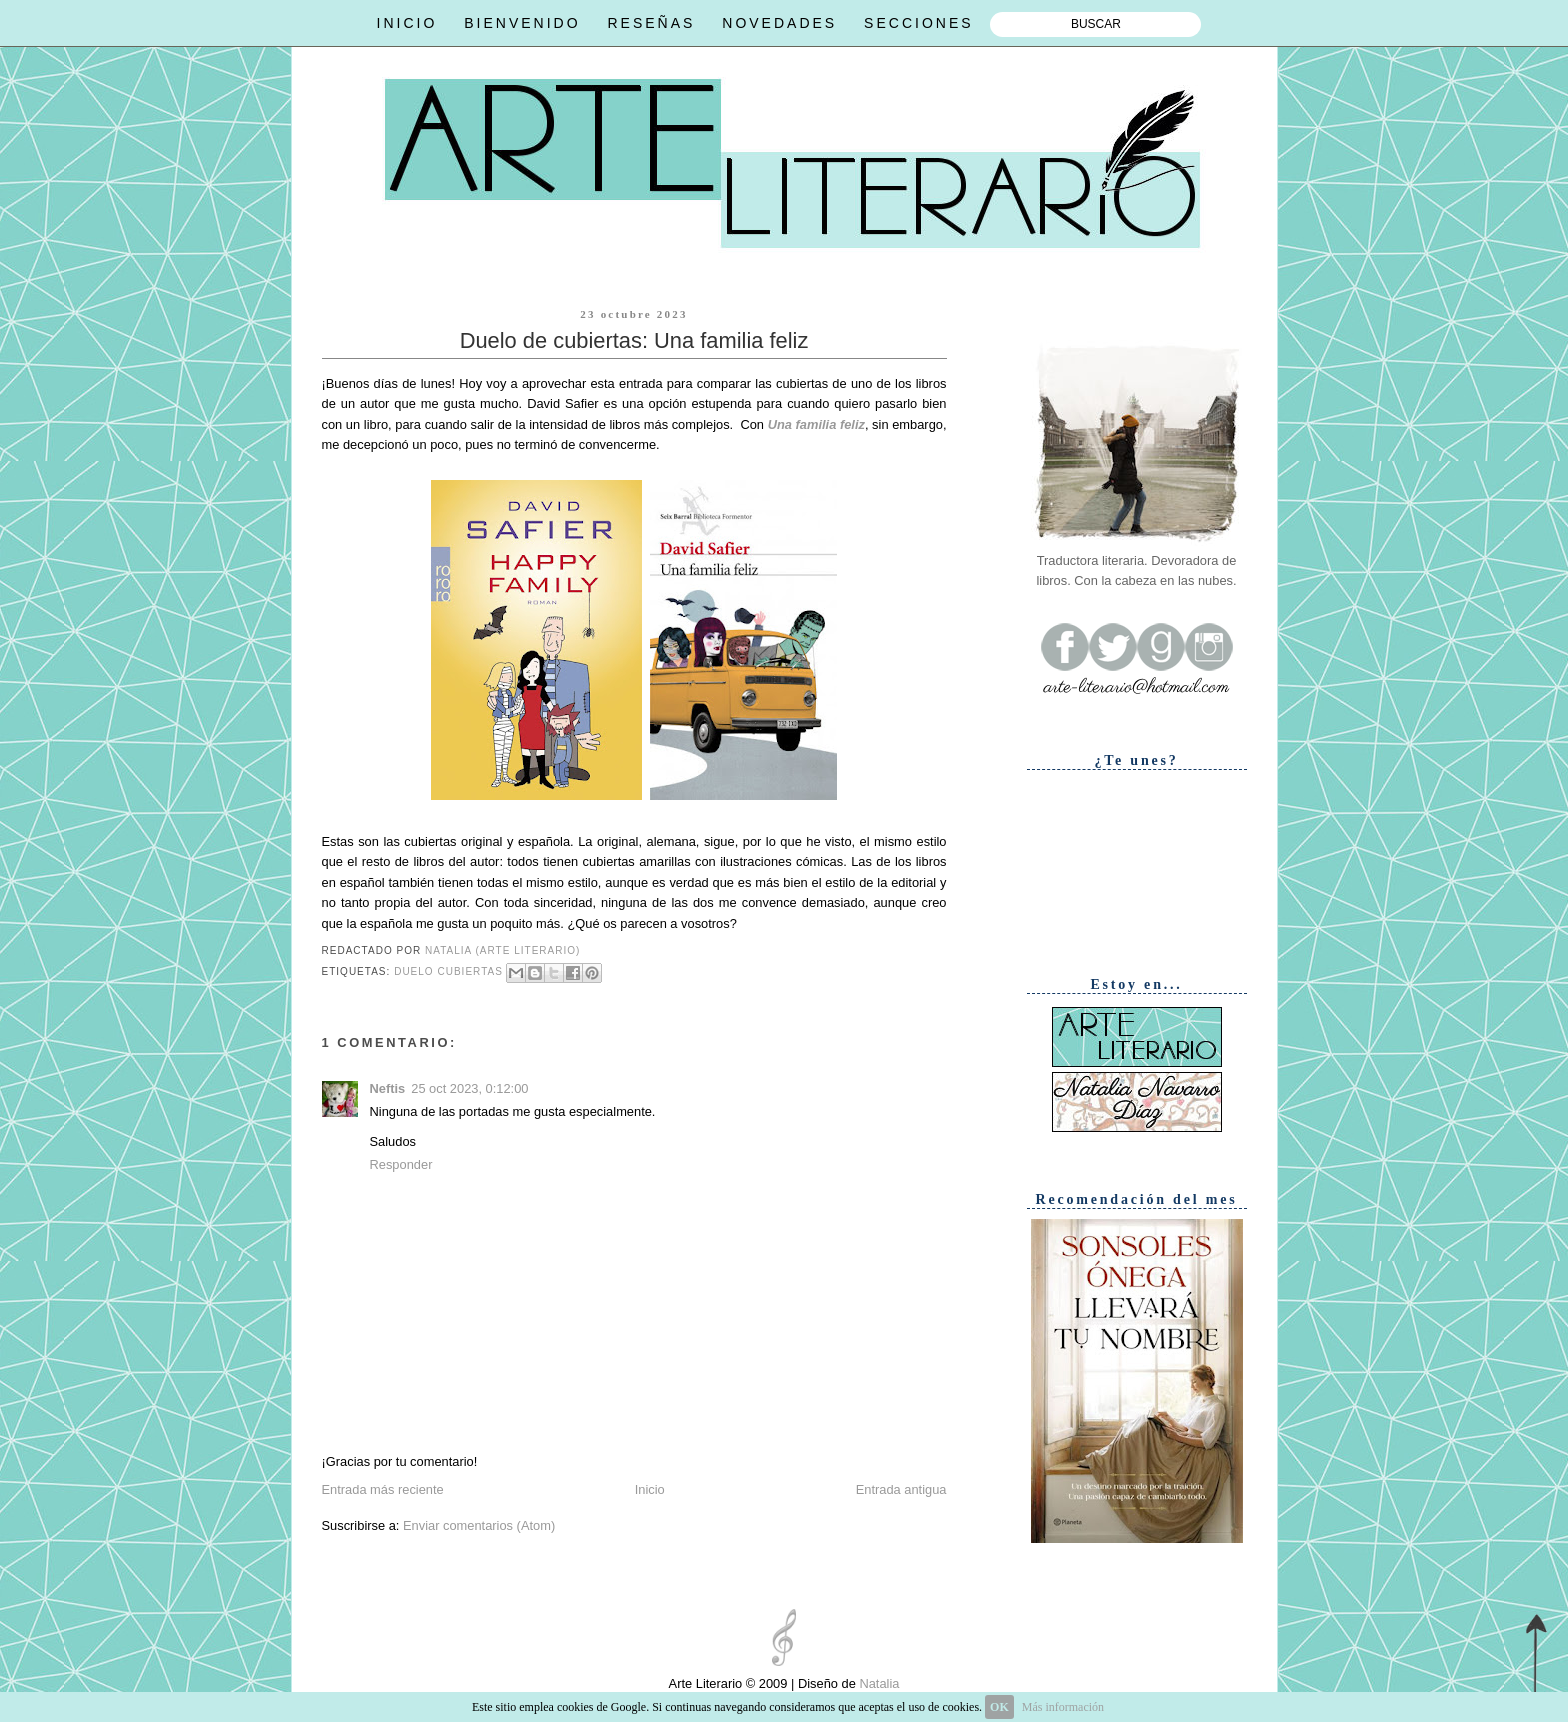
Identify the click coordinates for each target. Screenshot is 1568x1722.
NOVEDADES (779, 23)
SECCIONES (918, 23)
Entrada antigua (901, 1489)
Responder (401, 1164)
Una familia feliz (816, 424)
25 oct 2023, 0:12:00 (469, 1088)
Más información (1063, 1707)
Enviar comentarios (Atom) (479, 1525)
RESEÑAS (651, 23)
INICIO (407, 23)
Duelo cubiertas (448, 971)
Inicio (650, 1489)
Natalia (878, 1683)
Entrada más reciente (383, 1489)
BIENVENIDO (522, 23)
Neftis (388, 1088)
